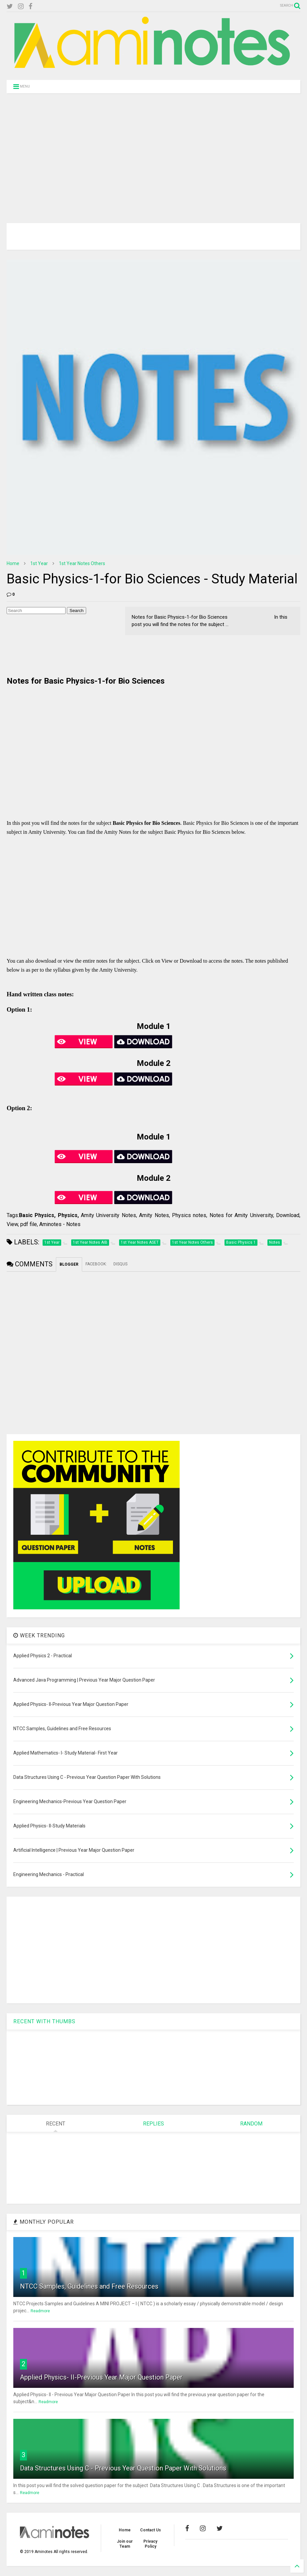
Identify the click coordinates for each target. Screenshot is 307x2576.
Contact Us (150, 2530)
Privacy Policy (150, 2543)
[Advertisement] (153, 149)
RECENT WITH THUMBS (44, 2021)
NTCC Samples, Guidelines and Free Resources (89, 2286)
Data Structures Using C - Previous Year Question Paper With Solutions (123, 2468)
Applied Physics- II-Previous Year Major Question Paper (101, 2377)
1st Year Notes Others (82, 563)
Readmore (40, 2311)
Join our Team (125, 2543)
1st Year (39, 563)
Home (13, 563)
